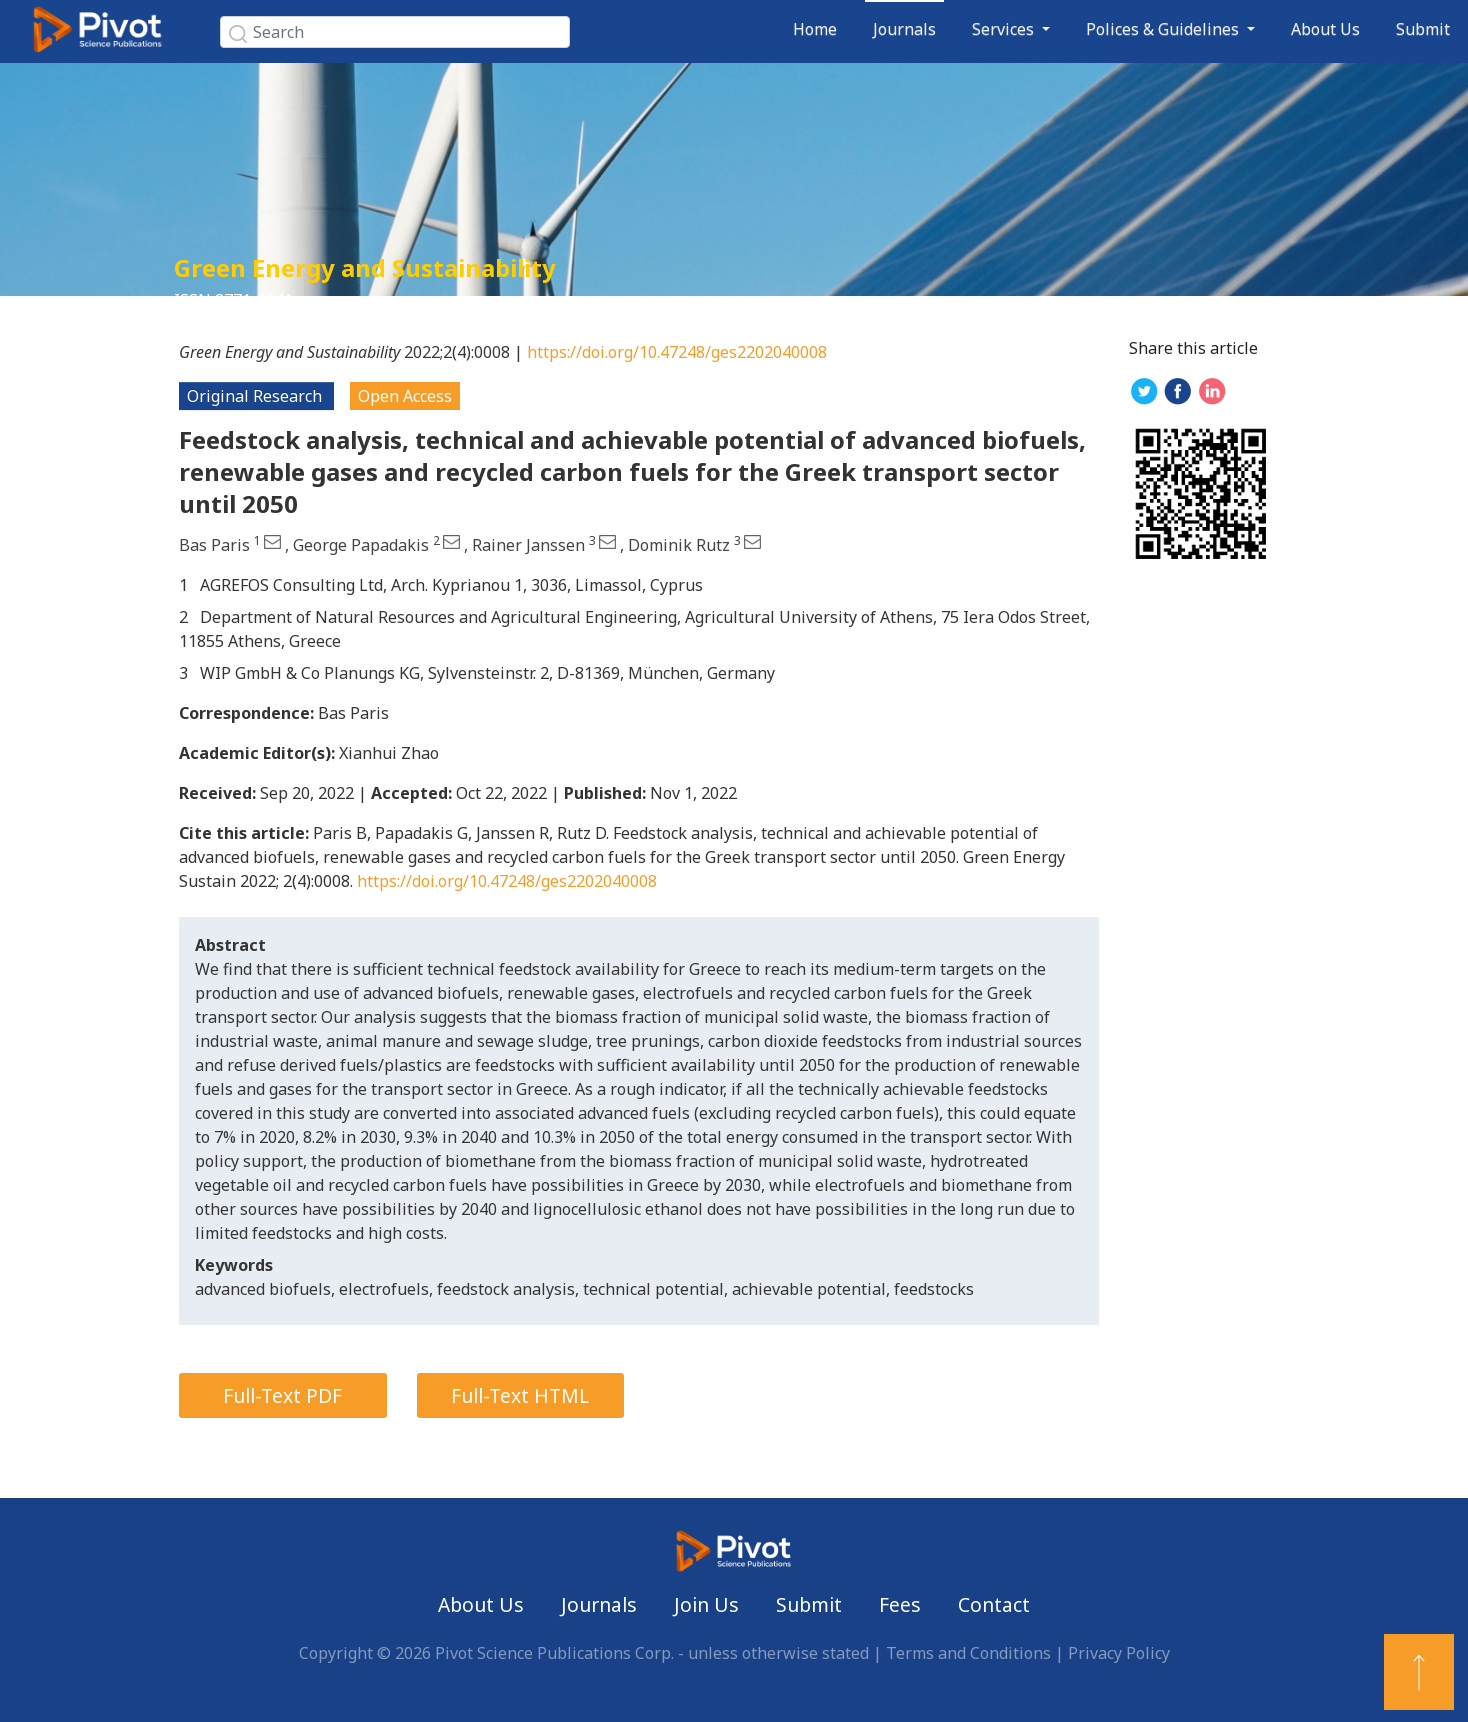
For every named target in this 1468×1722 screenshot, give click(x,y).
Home (815, 29)
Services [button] (1005, 29)
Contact (994, 1604)
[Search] (395, 32)
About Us (1325, 29)
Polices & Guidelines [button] (1164, 29)
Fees (900, 1604)
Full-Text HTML (520, 1395)
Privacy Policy (1119, 1653)
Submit (1423, 29)
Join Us (706, 1604)
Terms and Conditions (968, 1653)
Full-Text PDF (282, 1395)
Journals (904, 29)
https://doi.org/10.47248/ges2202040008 (677, 352)
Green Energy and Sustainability (365, 267)
